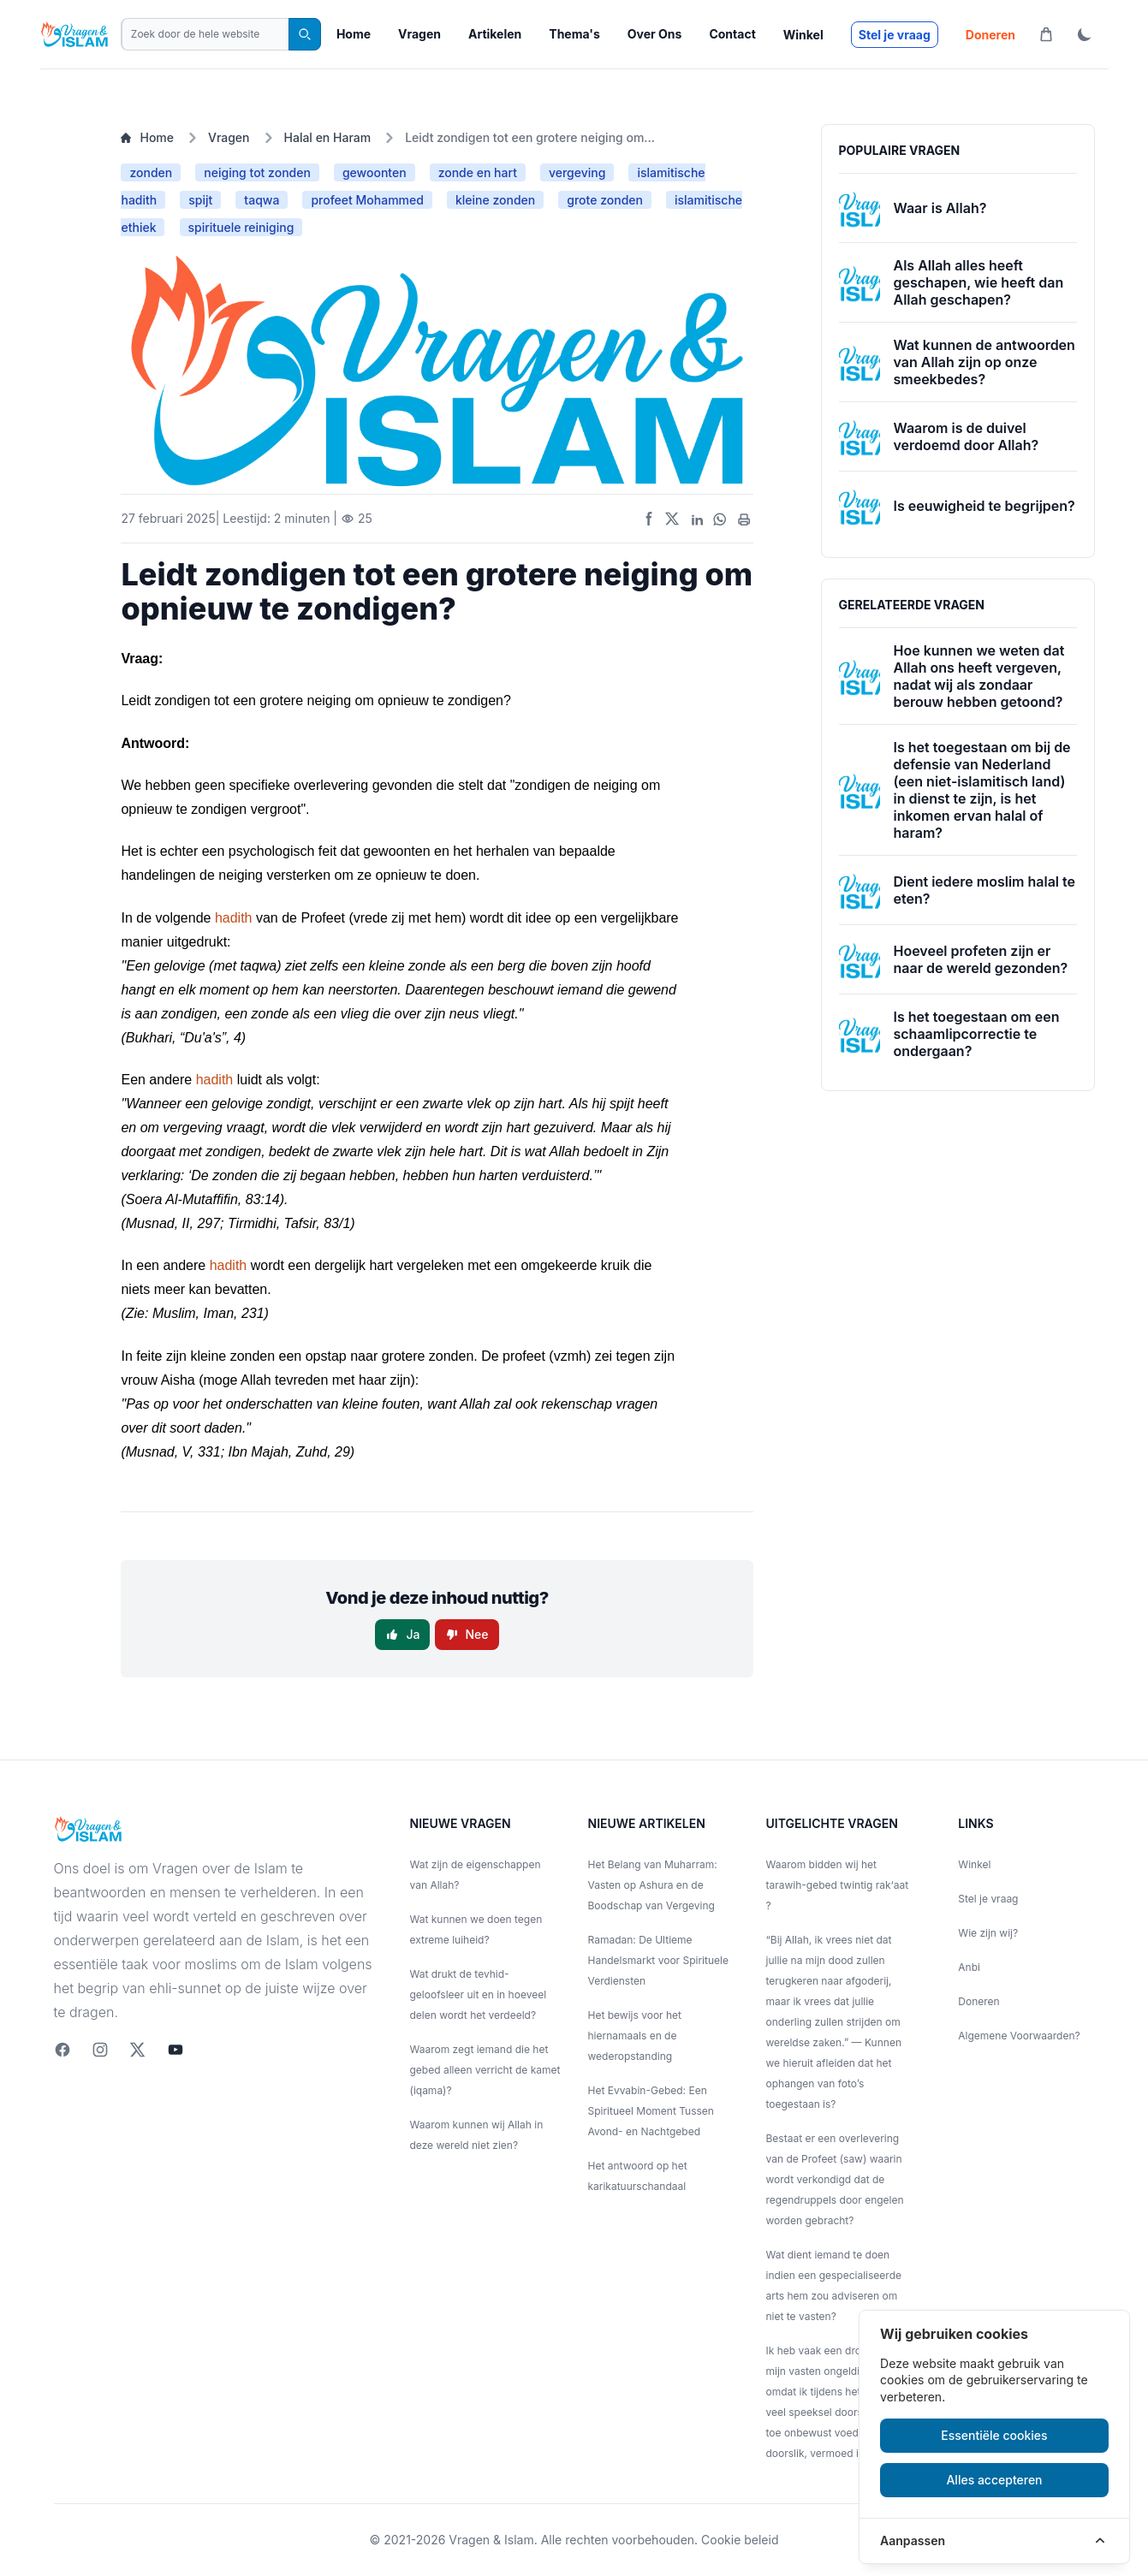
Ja (402, 1634)
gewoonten (374, 172)
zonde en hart (477, 172)
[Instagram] (100, 2049)
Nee (467, 1634)
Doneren (990, 34)
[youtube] (175, 2049)
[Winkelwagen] (1046, 34)
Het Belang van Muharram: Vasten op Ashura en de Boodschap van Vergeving (652, 1885)
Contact (732, 34)
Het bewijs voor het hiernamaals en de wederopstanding (635, 2036)
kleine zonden (495, 200)
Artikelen (494, 34)
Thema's (574, 34)
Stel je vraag (895, 34)
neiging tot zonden (257, 172)
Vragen (419, 34)
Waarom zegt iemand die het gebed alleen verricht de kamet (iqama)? (485, 2070)
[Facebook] (62, 2049)
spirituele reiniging (241, 227)
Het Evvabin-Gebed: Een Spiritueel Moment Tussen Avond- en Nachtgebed (651, 2111)
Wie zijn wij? (988, 1932)
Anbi (969, 1967)
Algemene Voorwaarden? (1019, 2035)
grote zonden (605, 200)
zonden (150, 172)
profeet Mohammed (367, 200)
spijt (200, 200)
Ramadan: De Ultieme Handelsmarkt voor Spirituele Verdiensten (658, 1960)
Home (353, 34)
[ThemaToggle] (1085, 34)
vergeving (577, 172)
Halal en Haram (328, 137)
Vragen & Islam (491, 2539)
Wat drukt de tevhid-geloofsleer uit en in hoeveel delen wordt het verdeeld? (478, 1994)
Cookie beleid (739, 2539)
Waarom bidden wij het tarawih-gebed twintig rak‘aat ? (837, 1885)
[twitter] (137, 2049)
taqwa (261, 200)
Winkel (803, 34)
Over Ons (655, 34)
